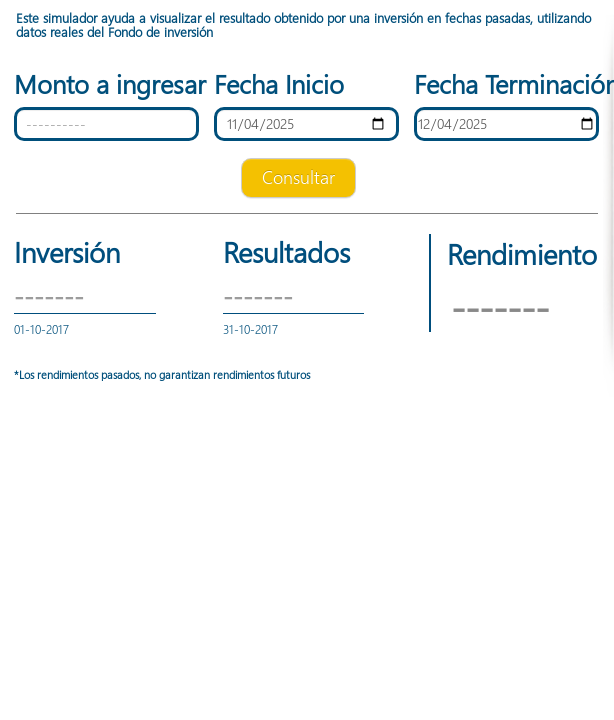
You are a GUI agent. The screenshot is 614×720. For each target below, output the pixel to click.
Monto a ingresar (106, 83)
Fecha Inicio (279, 83)
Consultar (298, 177)
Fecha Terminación (506, 83)
